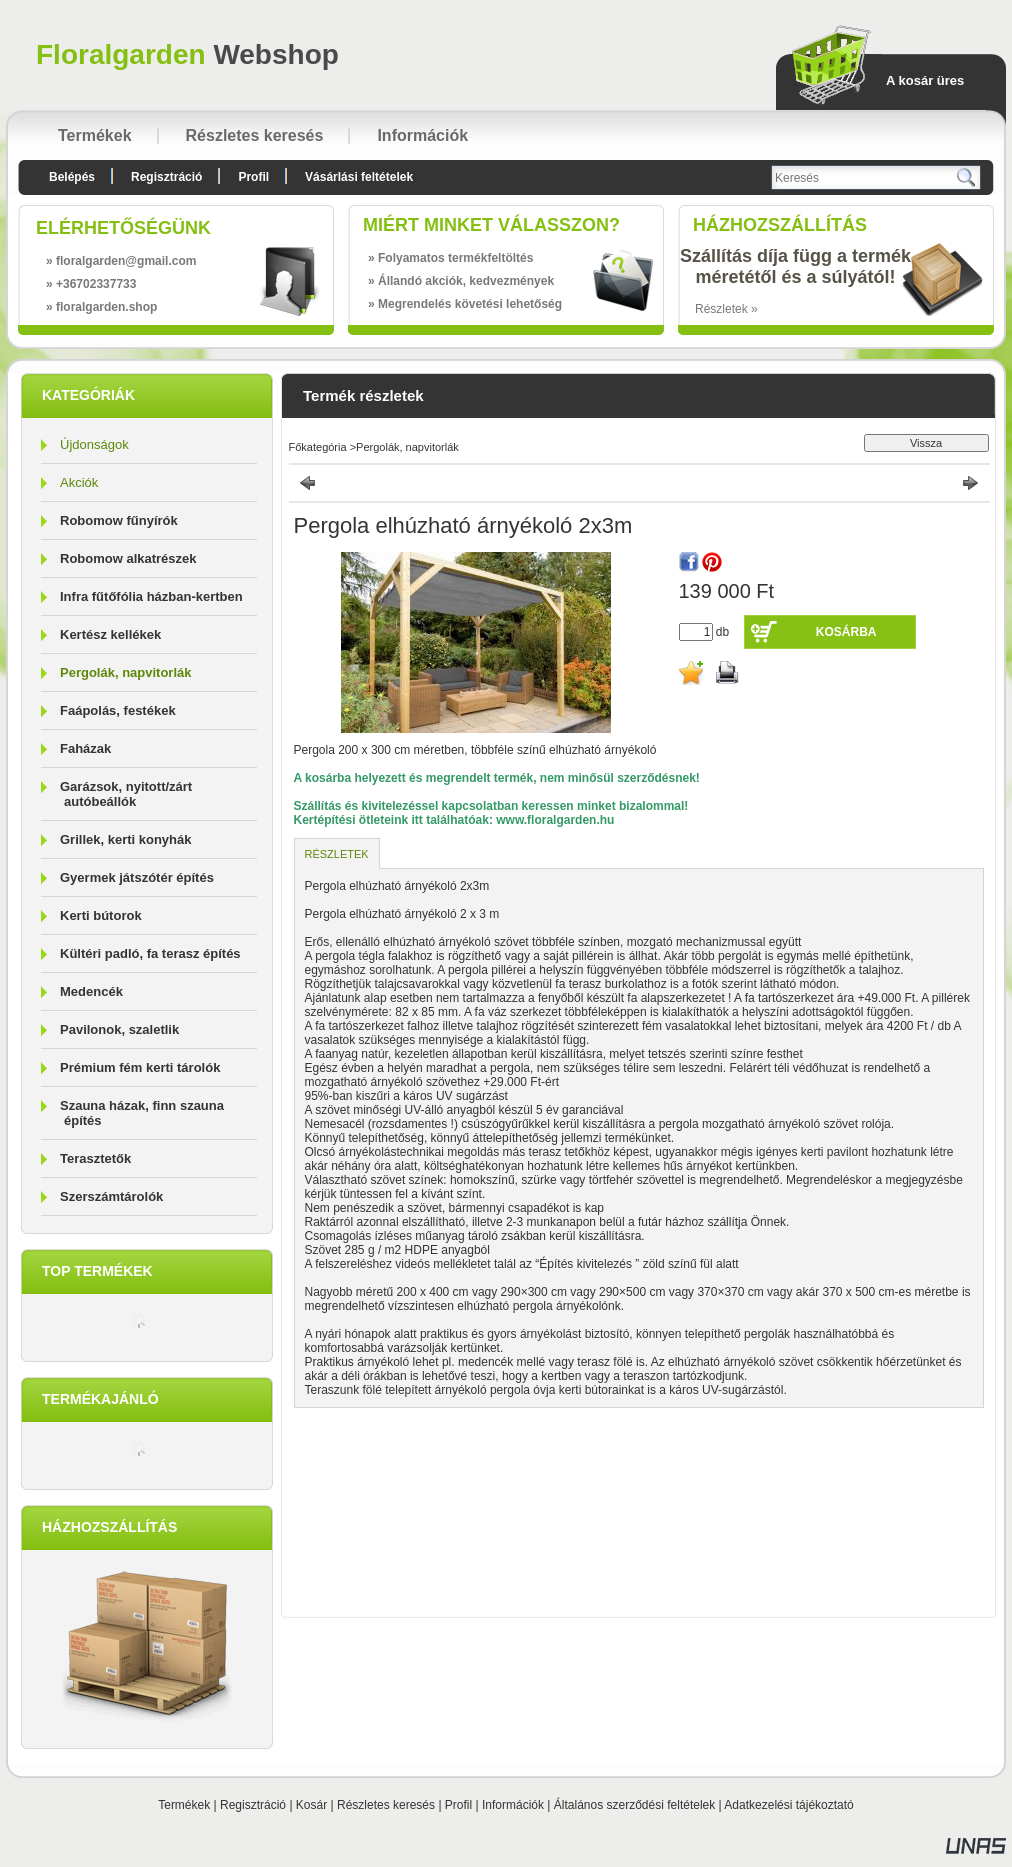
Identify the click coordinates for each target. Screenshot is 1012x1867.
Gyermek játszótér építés (137, 877)
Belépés (72, 177)
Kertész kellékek (110, 634)
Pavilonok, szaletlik (119, 1029)
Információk (513, 1805)
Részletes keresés (386, 1805)
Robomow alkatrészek (128, 558)
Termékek (184, 1805)
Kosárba (846, 632)
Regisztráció (253, 1805)
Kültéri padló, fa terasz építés (150, 953)
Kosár (311, 1805)
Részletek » (726, 309)
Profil (458, 1805)
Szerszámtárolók (111, 1196)
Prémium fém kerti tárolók (140, 1067)
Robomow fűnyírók (119, 520)
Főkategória (318, 447)
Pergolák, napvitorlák (126, 672)
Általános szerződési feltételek (634, 1805)
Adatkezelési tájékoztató (788, 1805)
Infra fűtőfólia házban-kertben (151, 596)
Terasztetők (95, 1158)
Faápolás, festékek (118, 710)
